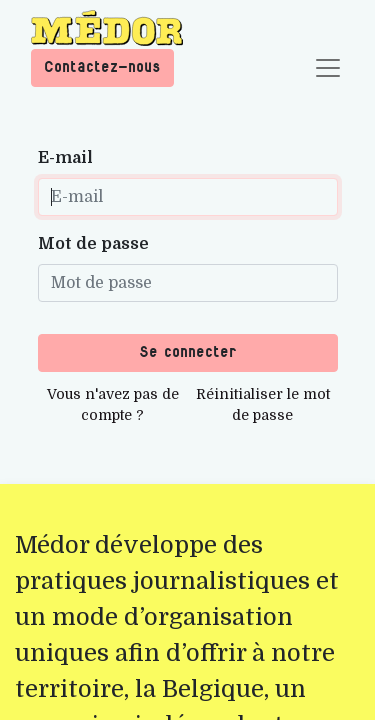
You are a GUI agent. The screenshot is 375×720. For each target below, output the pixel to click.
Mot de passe (93, 244)
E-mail (65, 158)
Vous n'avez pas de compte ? (113, 404)
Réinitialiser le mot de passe (263, 404)
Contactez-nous (102, 67)
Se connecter (188, 352)
